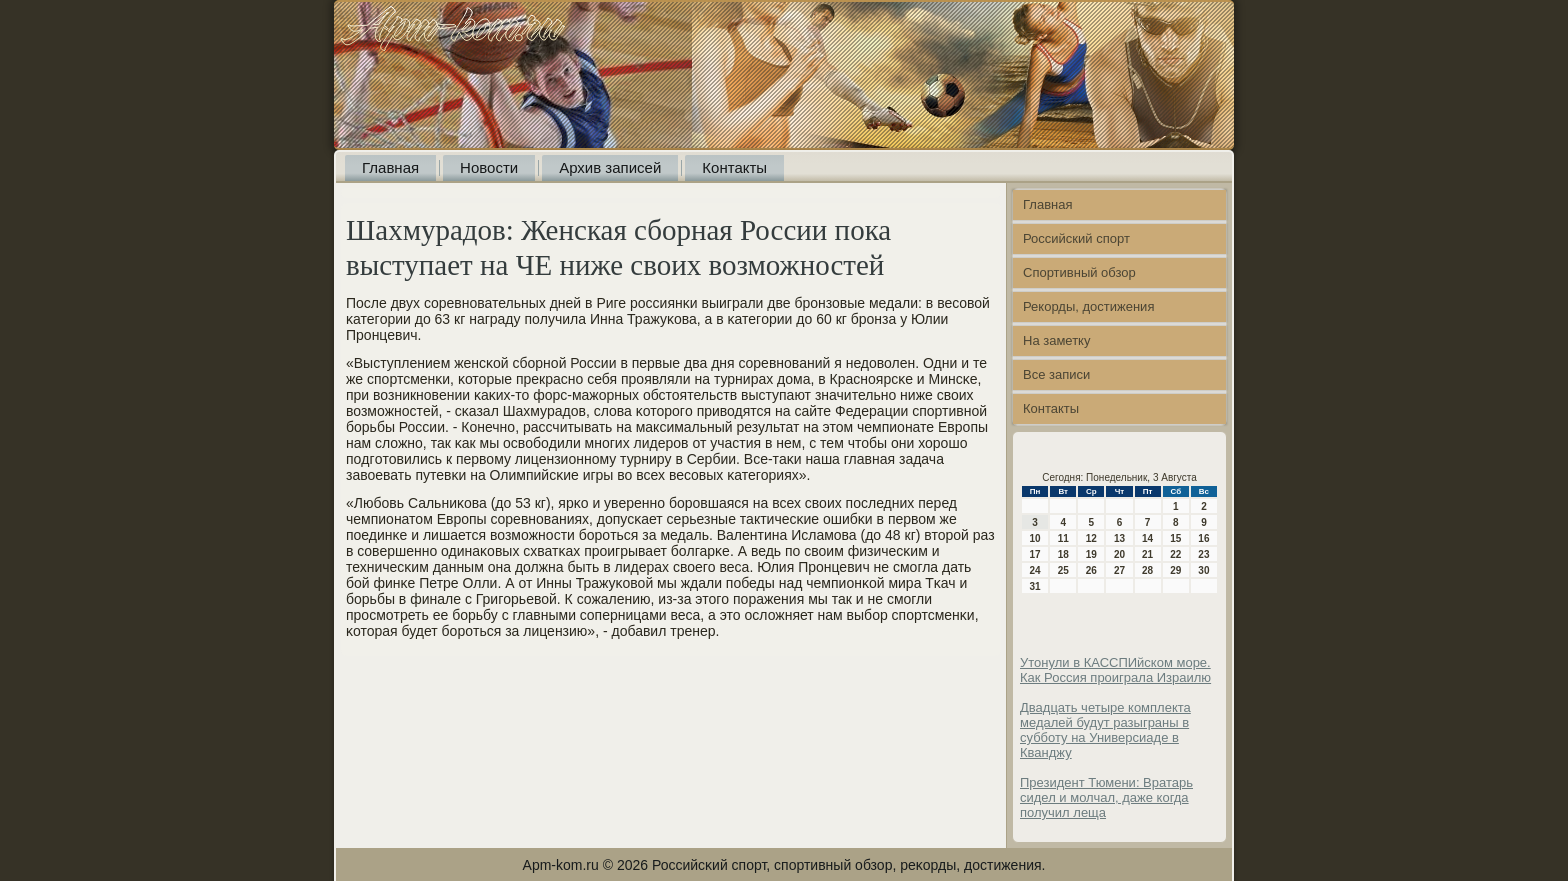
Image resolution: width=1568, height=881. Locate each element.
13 (1119, 538)
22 (1175, 554)
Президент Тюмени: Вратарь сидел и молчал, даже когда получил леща (1106, 797)
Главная (390, 167)
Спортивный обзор (1079, 272)
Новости (489, 167)
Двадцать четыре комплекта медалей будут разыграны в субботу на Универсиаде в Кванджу (1105, 730)
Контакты (734, 167)
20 (1119, 554)
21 (1147, 554)
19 (1091, 554)
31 (1035, 586)
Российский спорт (1076, 238)
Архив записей (610, 167)
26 (1091, 570)
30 (1203, 570)
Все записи (1056, 374)
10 (1035, 538)
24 (1035, 570)
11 (1063, 538)
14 (1147, 538)
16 (1203, 538)
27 (1119, 570)
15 (1175, 538)
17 (1035, 554)
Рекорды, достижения (1088, 306)
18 (1063, 554)
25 (1063, 570)
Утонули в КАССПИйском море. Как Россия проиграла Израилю (1115, 670)
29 (1175, 570)
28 (1147, 570)
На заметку (1056, 340)
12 (1091, 538)
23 (1203, 554)
